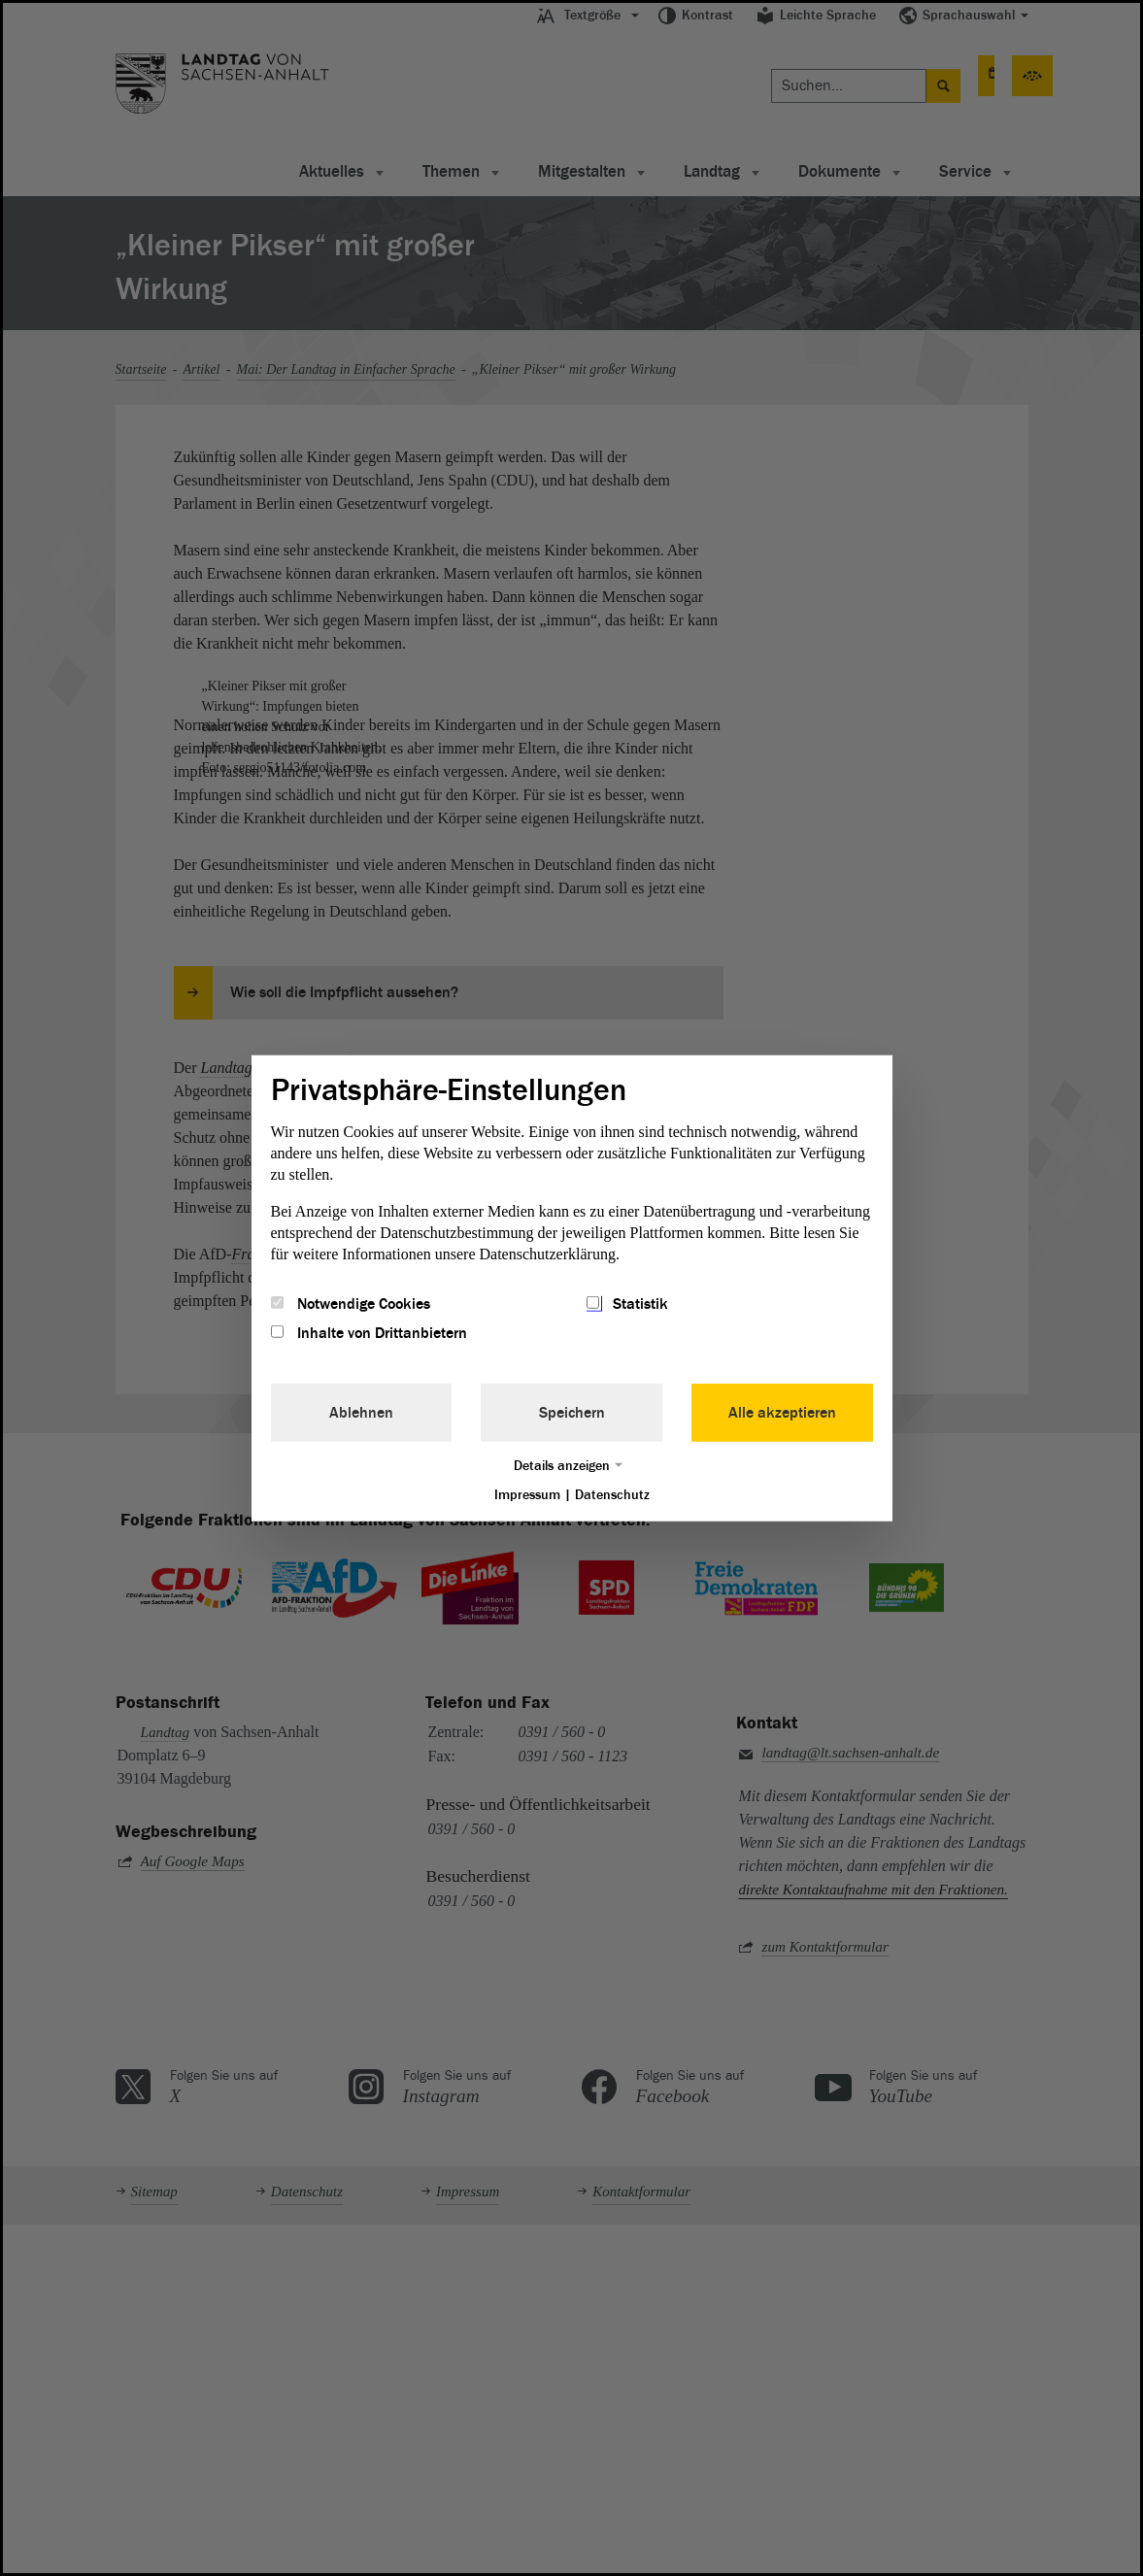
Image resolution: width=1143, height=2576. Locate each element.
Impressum (527, 1495)
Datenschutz (612, 1495)
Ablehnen (361, 1412)
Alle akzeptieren (782, 1412)
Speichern (572, 1412)
